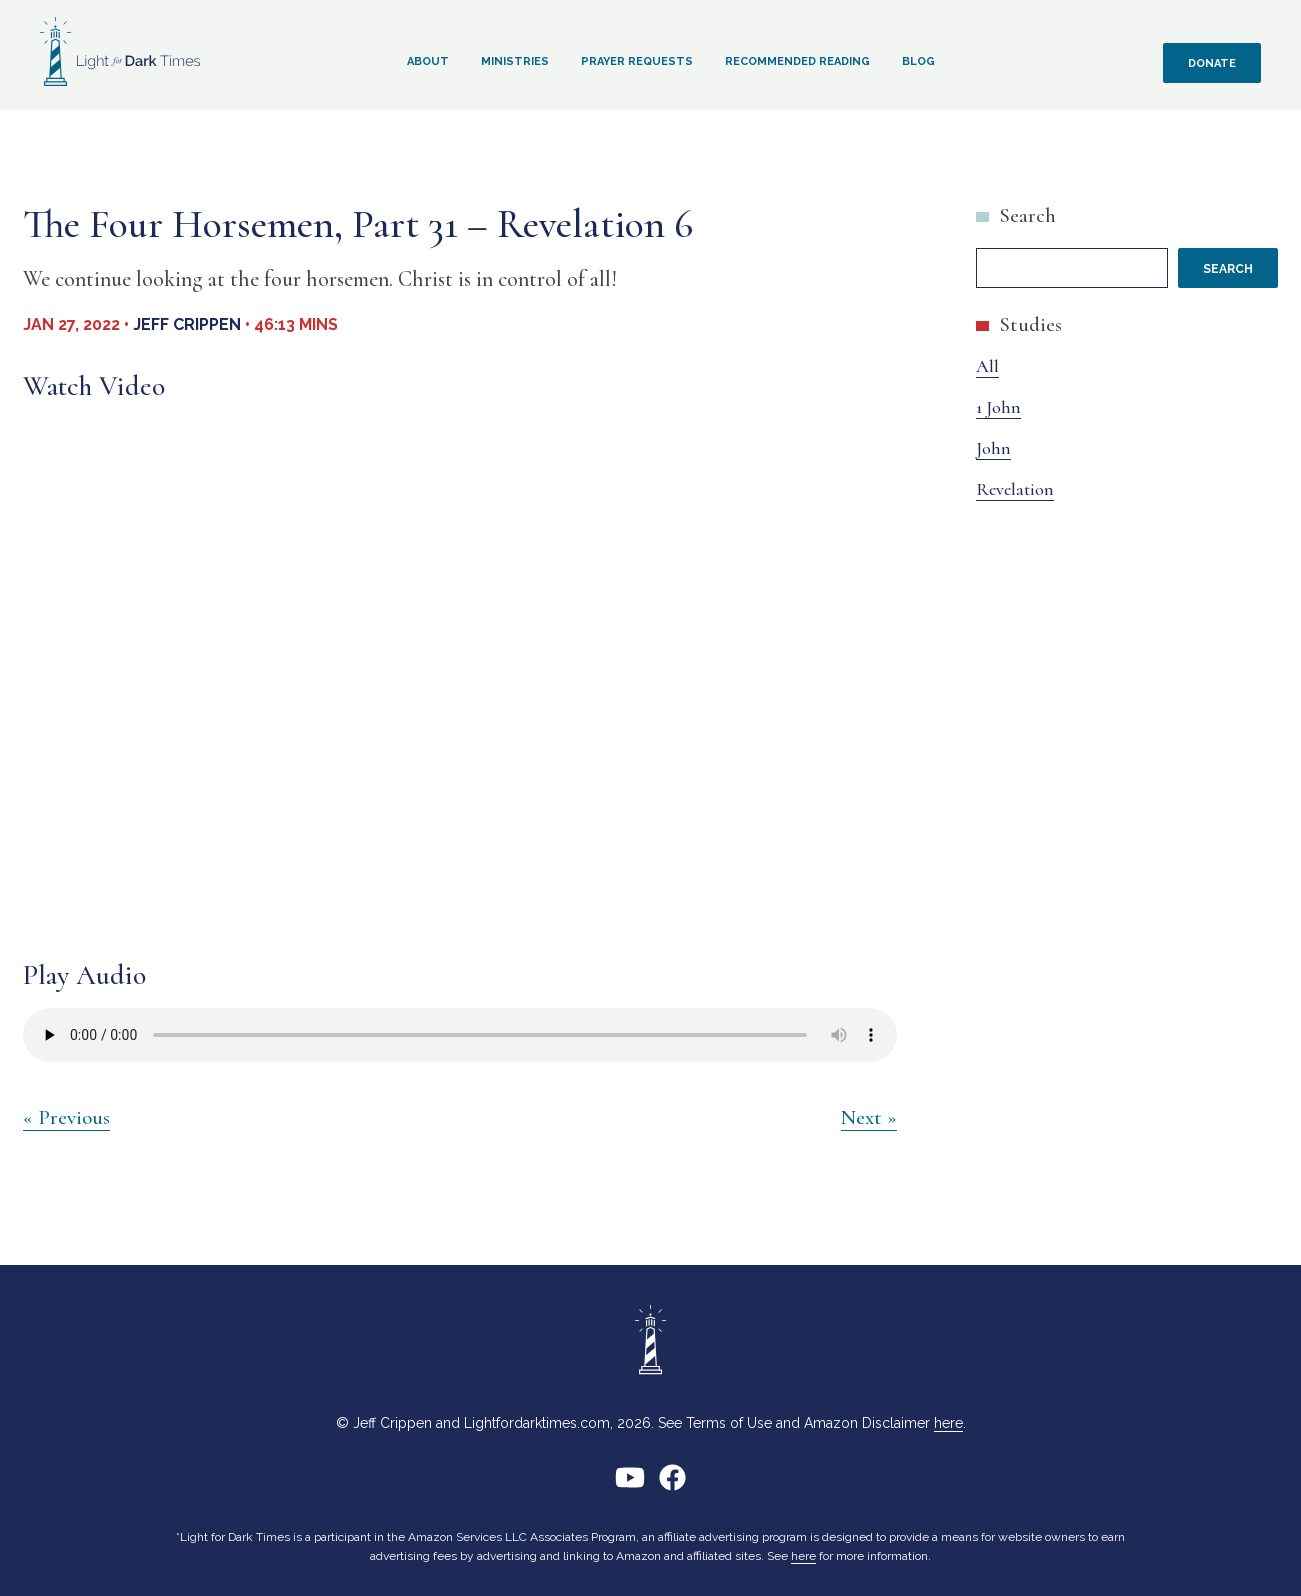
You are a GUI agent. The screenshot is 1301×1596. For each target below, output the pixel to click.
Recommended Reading (797, 61)
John (993, 448)
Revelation (1015, 489)
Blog (918, 61)
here (948, 1423)
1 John (998, 407)
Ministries (515, 61)
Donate (1212, 63)
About (428, 61)
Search (1027, 215)
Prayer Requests (637, 61)
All (987, 366)
